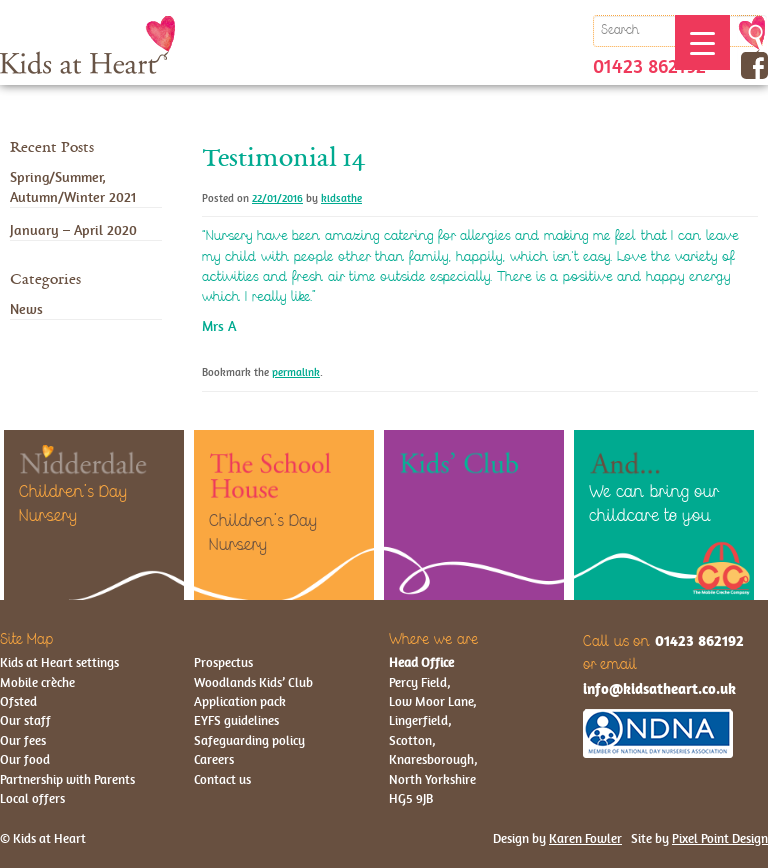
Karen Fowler (585, 838)
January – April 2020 (73, 230)
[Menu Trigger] (702, 42)
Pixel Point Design (720, 838)
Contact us (222, 779)
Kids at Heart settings (59, 662)
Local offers (32, 798)
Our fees (23, 740)
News (26, 309)
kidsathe (341, 198)
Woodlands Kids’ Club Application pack (253, 692)
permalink (296, 372)
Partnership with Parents (67, 779)
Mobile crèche (37, 682)
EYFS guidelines (236, 720)
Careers (214, 759)
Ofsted (18, 701)
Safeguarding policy (249, 740)
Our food (25, 759)
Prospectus (223, 662)
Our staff (25, 720)
